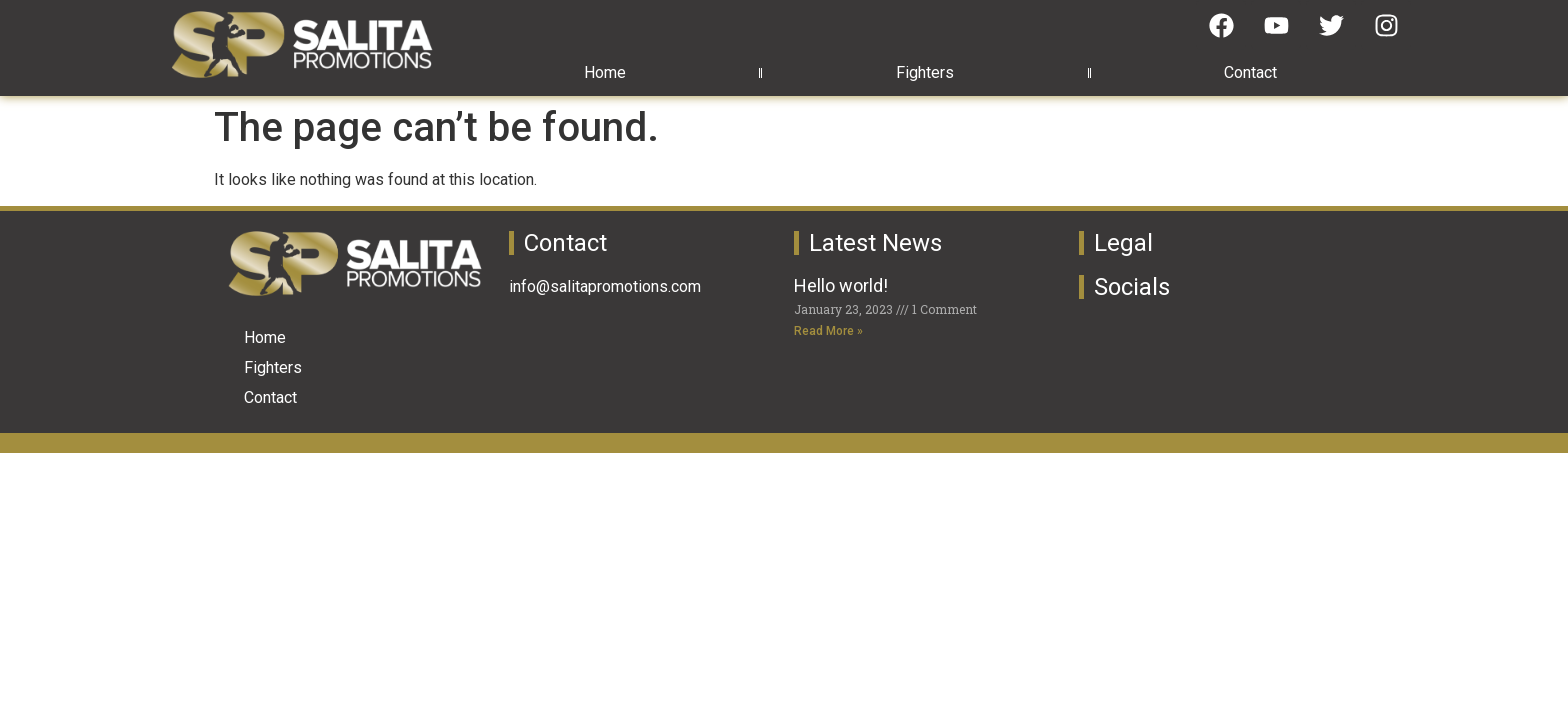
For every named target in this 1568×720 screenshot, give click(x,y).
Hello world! (841, 285)
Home (605, 72)
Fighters (925, 72)
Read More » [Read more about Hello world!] (828, 331)
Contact (1250, 72)
